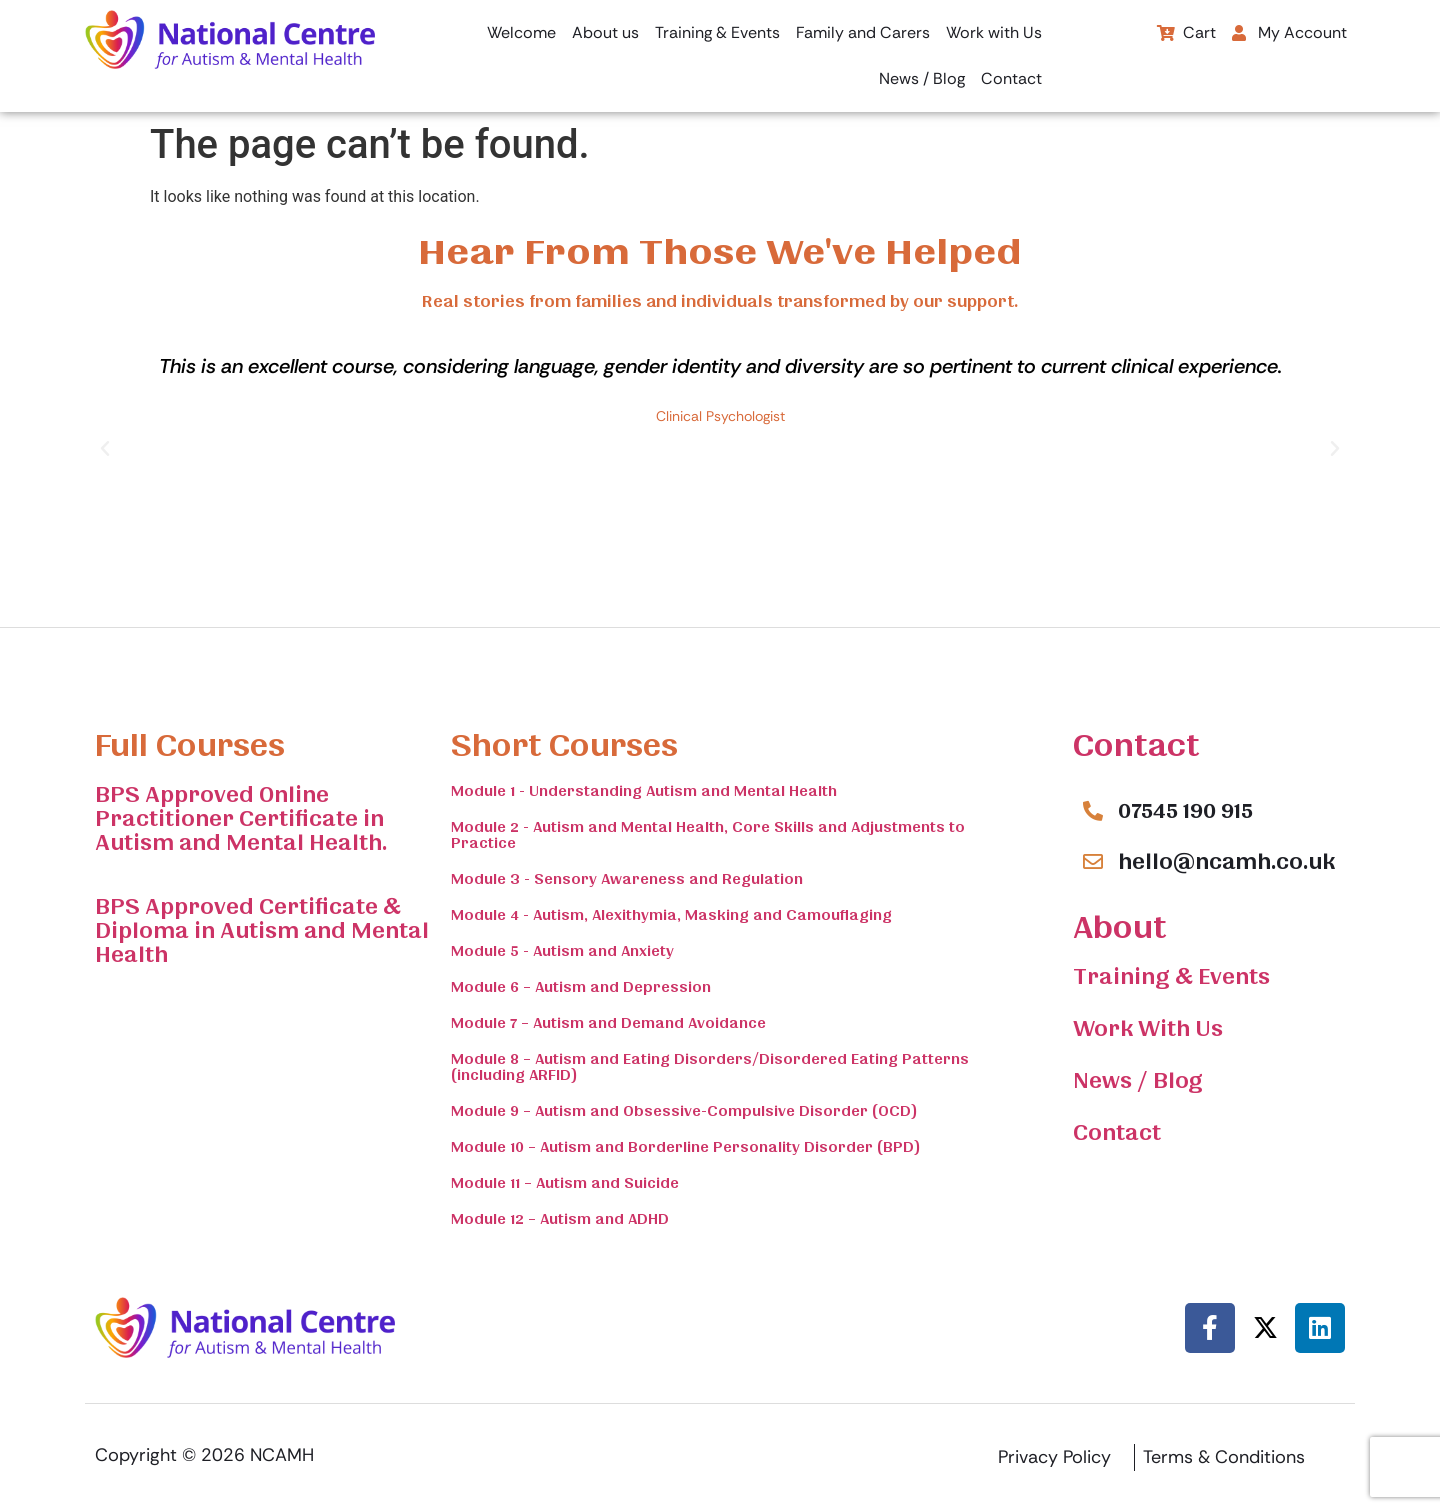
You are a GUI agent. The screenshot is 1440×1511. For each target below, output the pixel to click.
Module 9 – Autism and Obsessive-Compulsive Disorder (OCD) (684, 1111)
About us (605, 32)
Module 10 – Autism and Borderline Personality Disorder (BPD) (686, 1147)
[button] (1294, 33)
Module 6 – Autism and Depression (581, 987)
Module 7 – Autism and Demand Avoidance (608, 1023)
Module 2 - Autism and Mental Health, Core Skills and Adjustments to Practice (708, 835)
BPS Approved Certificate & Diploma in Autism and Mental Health (262, 931)
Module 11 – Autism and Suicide (565, 1183)
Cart (1186, 32)
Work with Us (994, 32)
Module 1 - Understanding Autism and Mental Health (644, 791)
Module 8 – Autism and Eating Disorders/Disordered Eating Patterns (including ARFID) (710, 1067)
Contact (1011, 78)
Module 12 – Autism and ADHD (560, 1219)
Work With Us (1148, 1029)
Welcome (521, 32)
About (1119, 927)
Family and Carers (863, 32)
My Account (1289, 32)
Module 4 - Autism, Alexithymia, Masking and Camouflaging (671, 915)
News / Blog (922, 78)
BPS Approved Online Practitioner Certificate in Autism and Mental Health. (241, 819)
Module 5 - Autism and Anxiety (562, 951)
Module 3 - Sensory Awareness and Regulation (627, 879)
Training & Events (717, 32)
